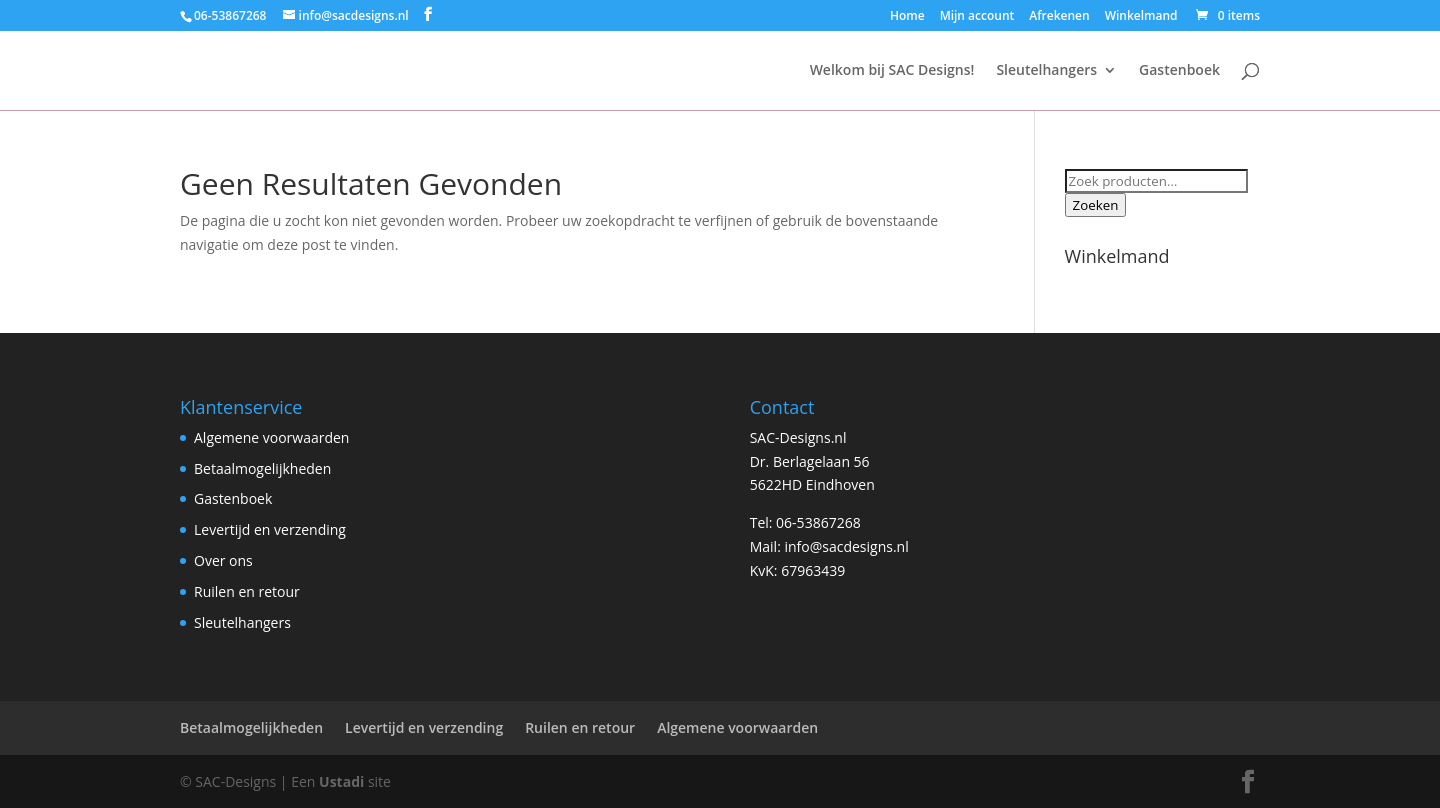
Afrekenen (1059, 17)
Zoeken (1096, 205)
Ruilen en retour (247, 591)
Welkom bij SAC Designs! (892, 71)
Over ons (223, 560)
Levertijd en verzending (270, 529)
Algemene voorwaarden (271, 437)
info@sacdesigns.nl (846, 546)
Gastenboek (1179, 71)
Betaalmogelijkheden (262, 468)
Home (907, 17)
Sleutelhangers (1046, 71)
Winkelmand (1141, 17)
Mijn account (977, 17)
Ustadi (341, 781)
